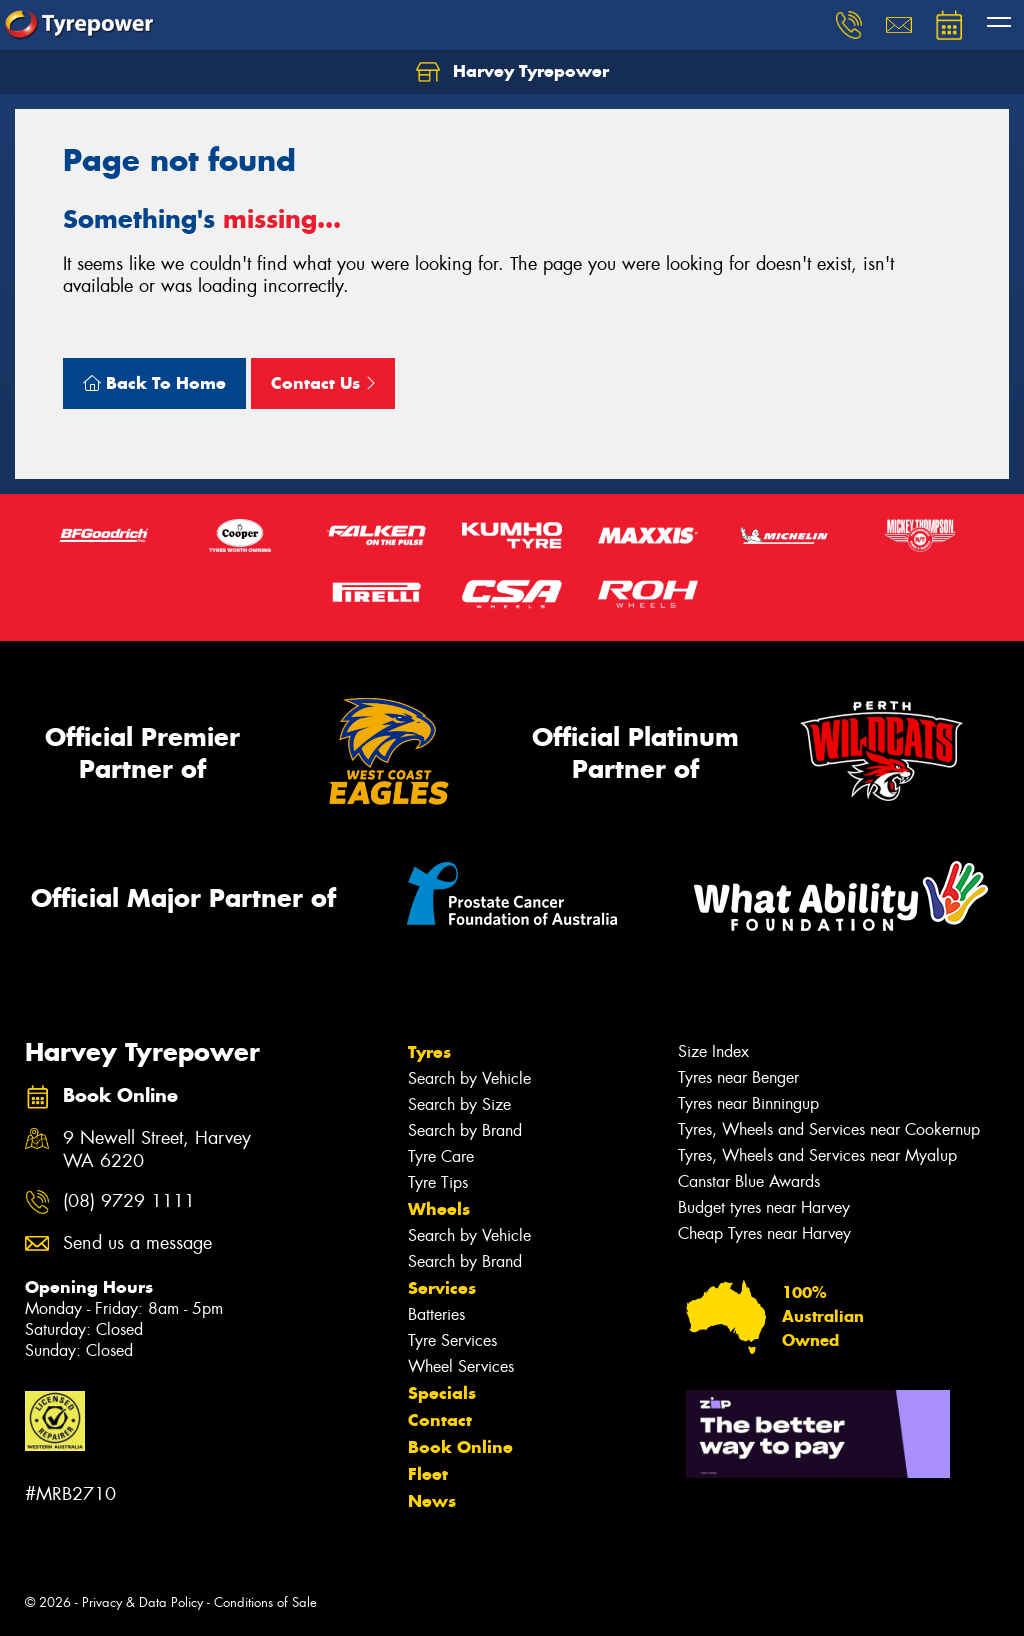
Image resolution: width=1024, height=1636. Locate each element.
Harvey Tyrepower (512, 72)
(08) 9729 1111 (129, 1201)
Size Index (713, 1051)
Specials (442, 1393)
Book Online (460, 1447)
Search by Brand (465, 1130)
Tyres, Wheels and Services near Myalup (817, 1155)
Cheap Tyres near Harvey (764, 1233)
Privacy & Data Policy (142, 1602)
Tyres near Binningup (748, 1103)
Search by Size (459, 1104)
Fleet (428, 1474)
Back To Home (154, 383)
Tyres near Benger (738, 1077)
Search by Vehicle (469, 1078)
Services (442, 1288)
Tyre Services (452, 1340)
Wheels (439, 1209)
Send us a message (137, 1243)
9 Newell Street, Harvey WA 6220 (157, 1150)
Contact (440, 1420)
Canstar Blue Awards (749, 1181)
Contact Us (323, 383)
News (432, 1501)
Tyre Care (441, 1156)
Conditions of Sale (265, 1602)
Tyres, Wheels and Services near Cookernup (829, 1129)
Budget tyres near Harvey (764, 1207)
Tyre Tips (438, 1182)
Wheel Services (461, 1366)
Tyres (429, 1052)
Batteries (436, 1314)
